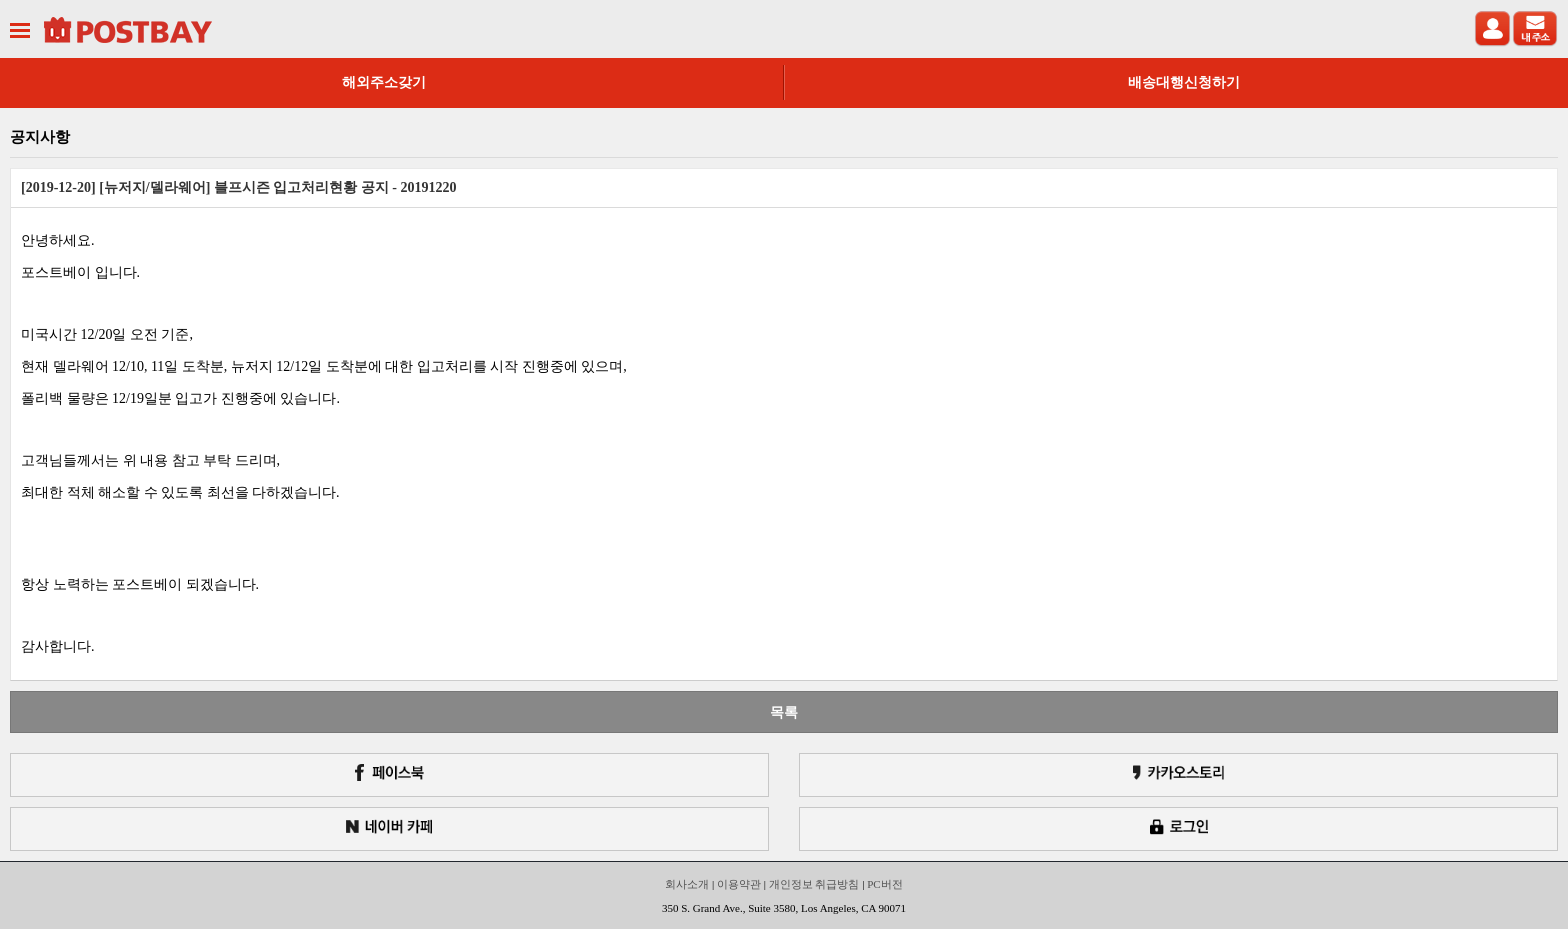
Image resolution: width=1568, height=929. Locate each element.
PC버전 (884, 884)
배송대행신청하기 (1184, 82)
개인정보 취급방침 (814, 884)
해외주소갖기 (384, 82)
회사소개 (687, 884)
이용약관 (739, 884)
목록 (784, 712)
